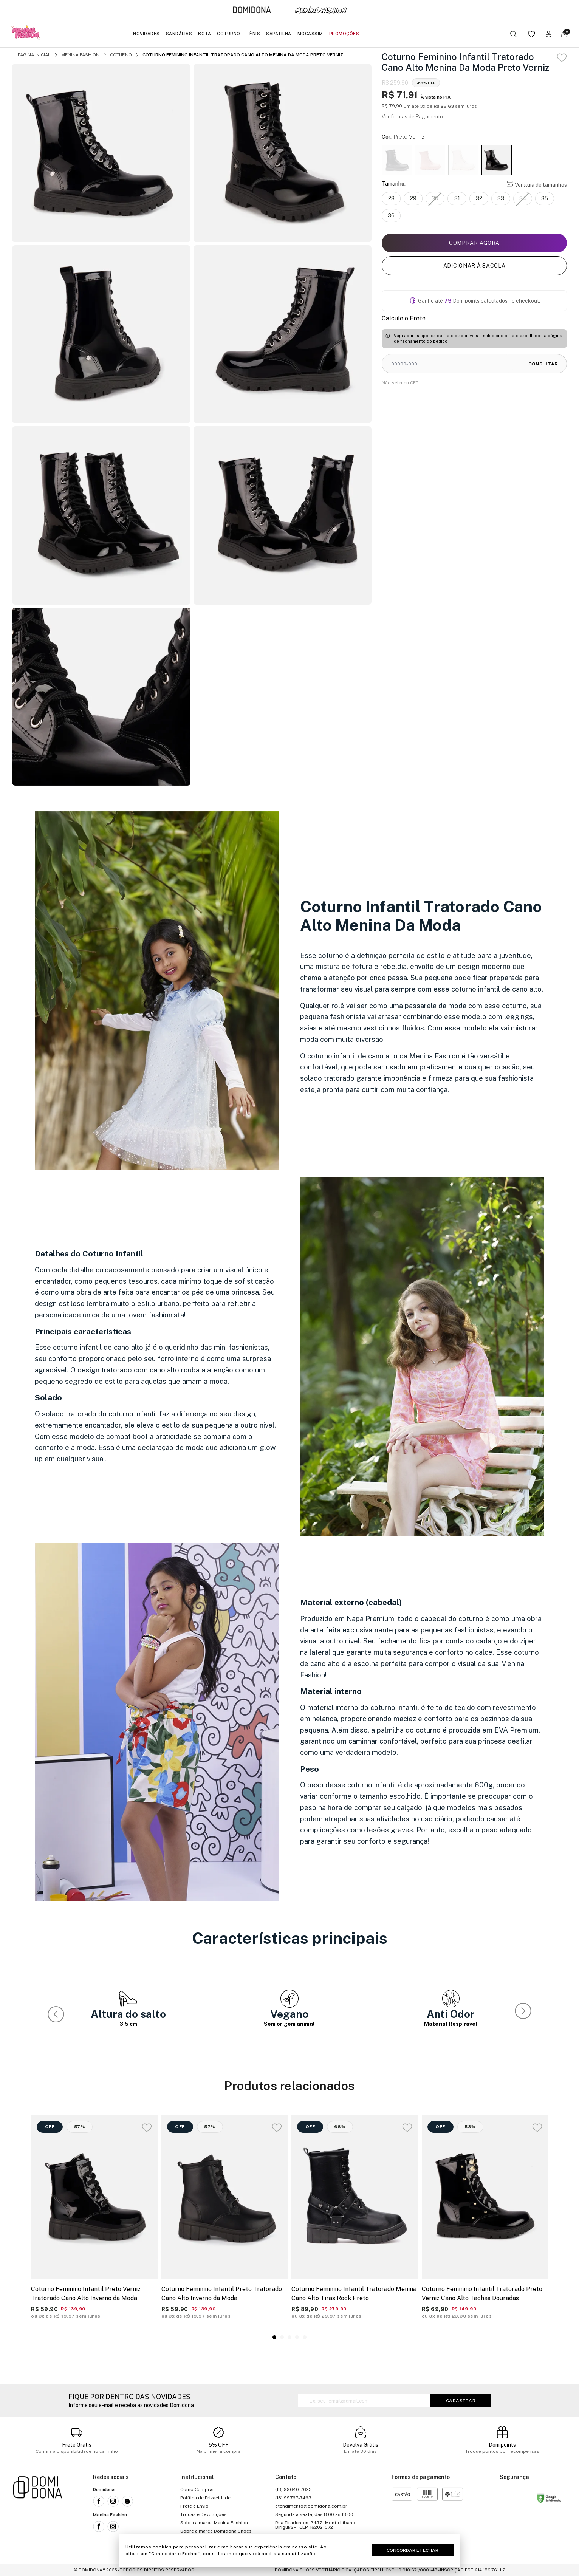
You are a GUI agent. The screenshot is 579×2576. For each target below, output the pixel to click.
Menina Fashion (80, 54)
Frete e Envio (194, 2506)
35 (544, 198)
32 (479, 198)
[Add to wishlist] (562, 57)
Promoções (344, 33)
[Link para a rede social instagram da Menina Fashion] (113, 2526)
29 (413, 198)
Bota (204, 33)
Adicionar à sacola (474, 266)
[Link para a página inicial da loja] (37, 2514)
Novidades (146, 33)
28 (391, 198)
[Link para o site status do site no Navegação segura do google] (549, 2499)
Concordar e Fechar (412, 2550)
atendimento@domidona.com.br (311, 2506)
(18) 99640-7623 (293, 2489)
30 (435, 198)
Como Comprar (197, 2489)
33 (500, 198)
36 (391, 215)
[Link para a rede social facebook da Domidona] (98, 2501)
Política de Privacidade (205, 2498)
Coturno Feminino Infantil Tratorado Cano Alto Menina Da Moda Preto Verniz (242, 54)
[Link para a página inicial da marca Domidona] (252, 10)
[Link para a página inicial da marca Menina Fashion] (321, 10)
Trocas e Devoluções (203, 2514)
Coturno (228, 33)
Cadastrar (461, 2400)
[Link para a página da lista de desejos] (531, 34)
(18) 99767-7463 (293, 2498)
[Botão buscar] (513, 34)
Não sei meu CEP (400, 382)
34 (522, 198)
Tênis (253, 33)
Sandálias (179, 33)
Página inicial (34, 54)
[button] (524, 2012)
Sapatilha (278, 33)
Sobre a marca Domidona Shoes (216, 2531)
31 (457, 198)
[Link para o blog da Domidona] (127, 2501)
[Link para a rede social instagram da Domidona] (113, 2501)
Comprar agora (474, 243)
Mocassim (310, 33)
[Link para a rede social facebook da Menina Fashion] (98, 2526)
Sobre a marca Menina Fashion (214, 2522)
